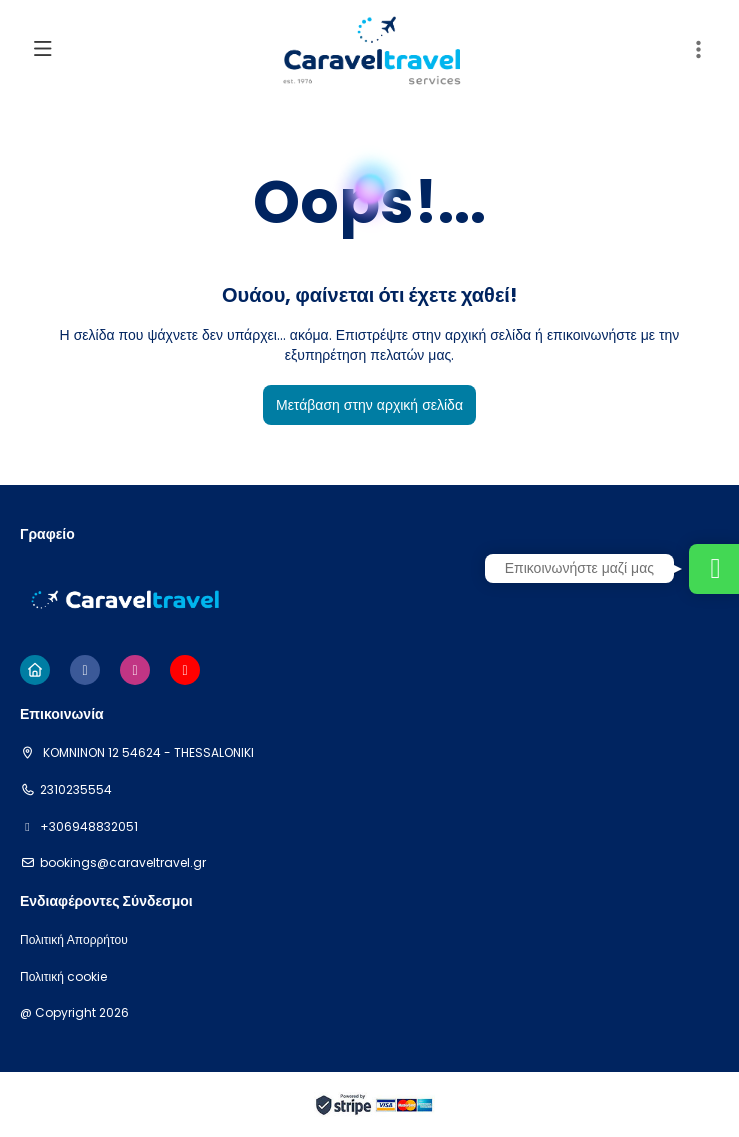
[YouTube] (185, 670)
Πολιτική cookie (63, 977)
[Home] (35, 670)
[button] (699, 50)
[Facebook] (85, 670)
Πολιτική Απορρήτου (74, 940)
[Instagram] (135, 670)
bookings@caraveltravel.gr (123, 863)
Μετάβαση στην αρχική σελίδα (369, 405)
